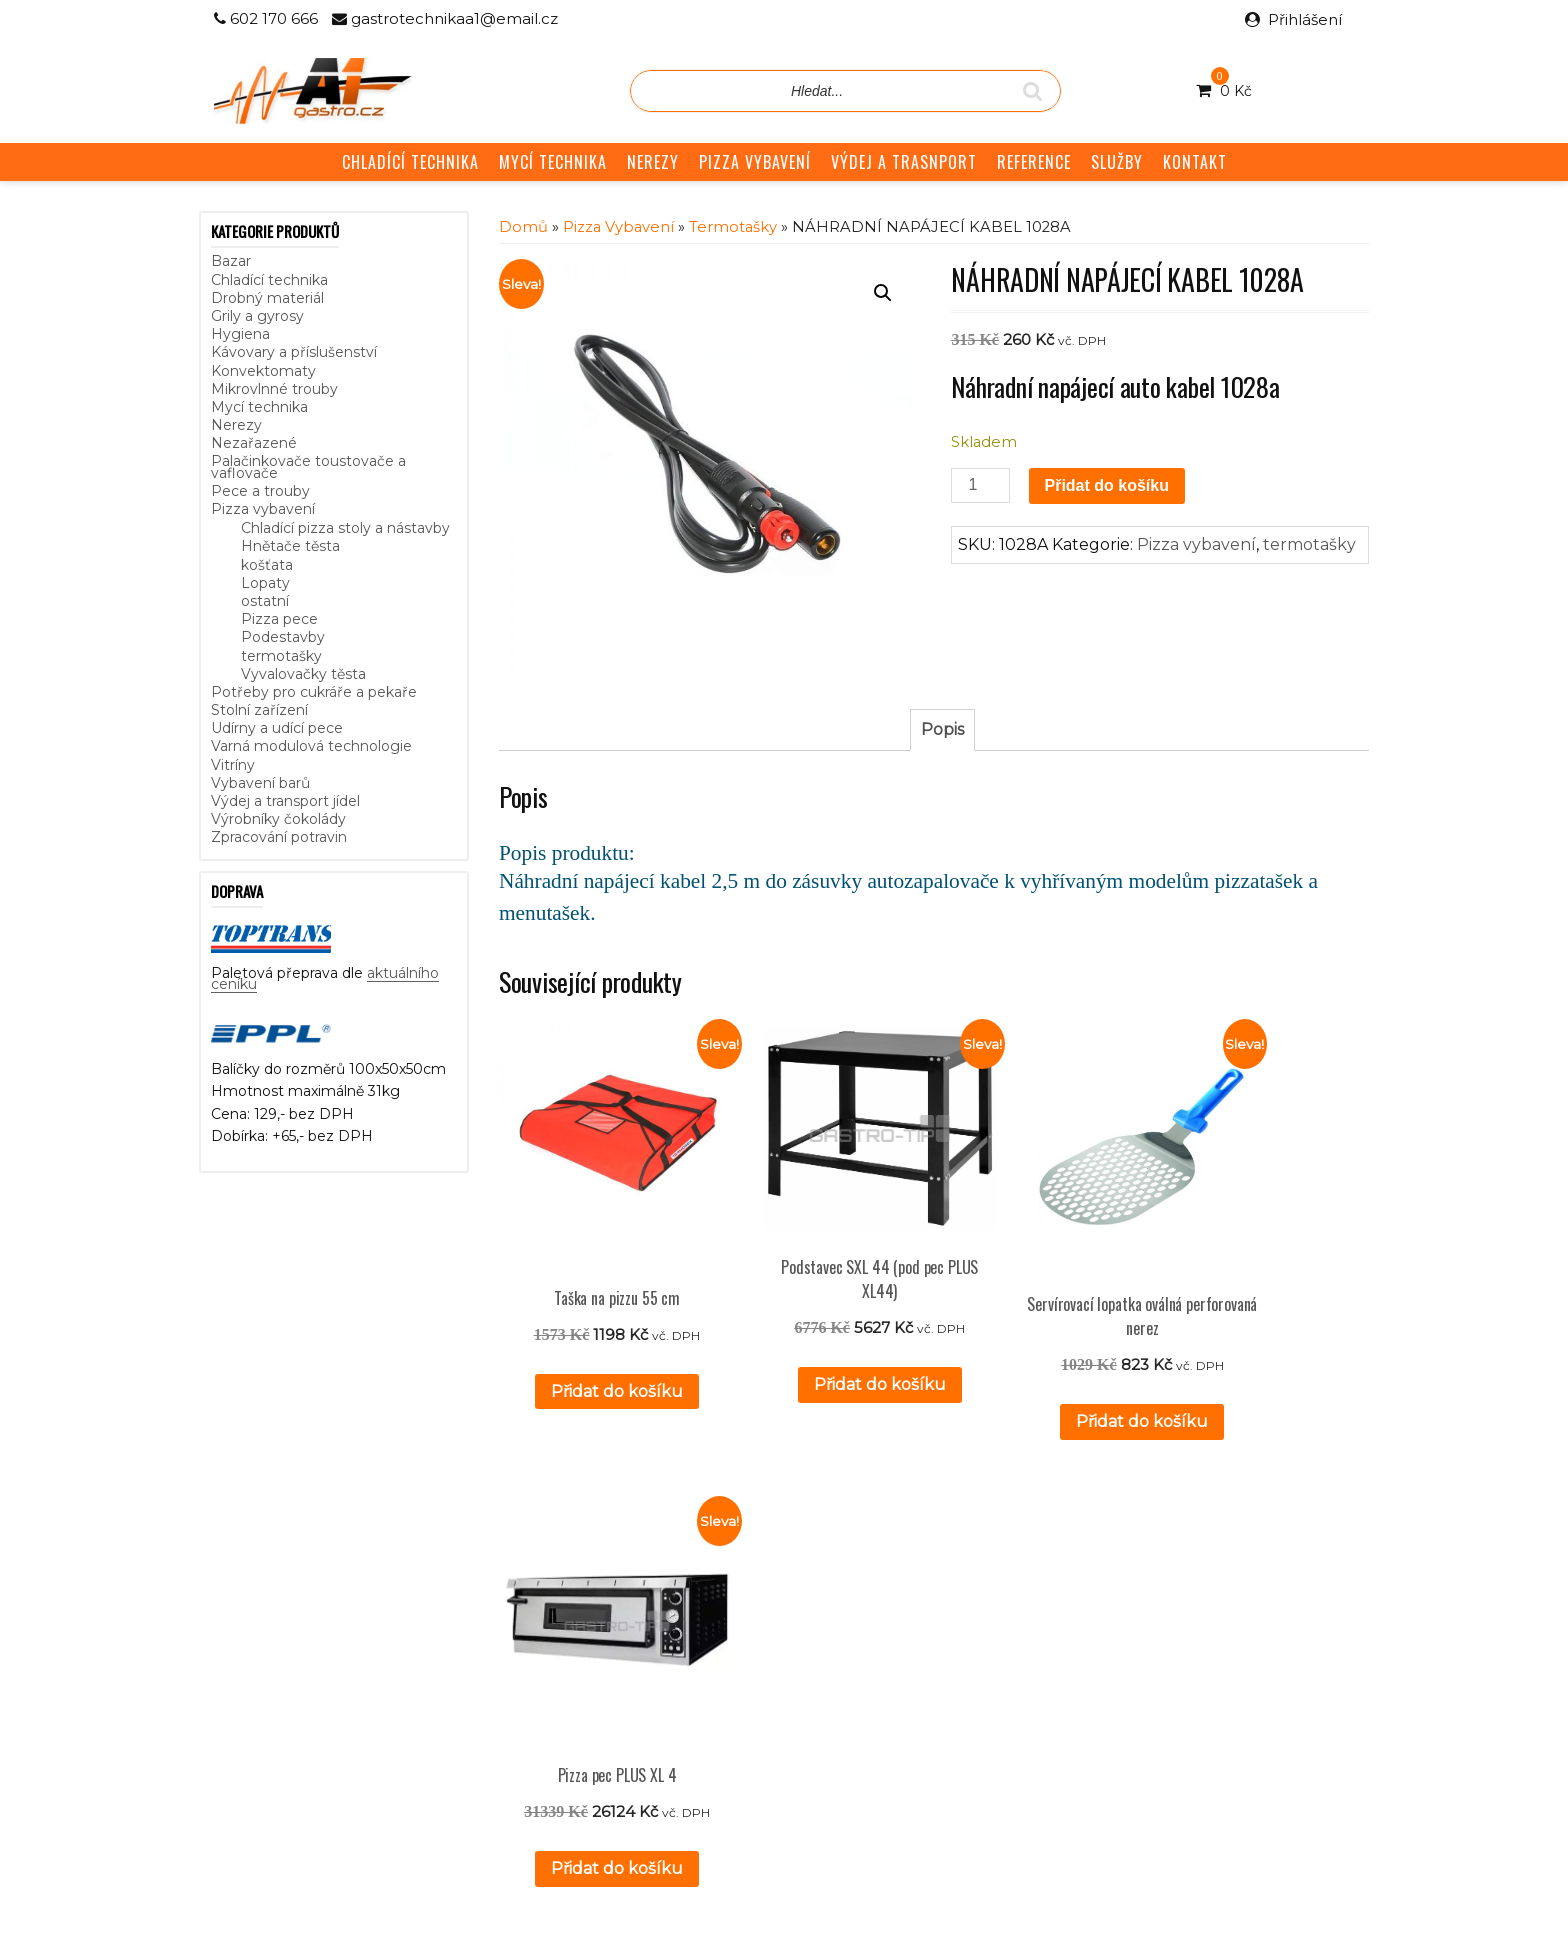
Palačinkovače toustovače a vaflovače (308, 466)
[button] (883, 293)
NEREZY (653, 162)
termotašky (281, 656)
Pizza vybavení (263, 509)
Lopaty (265, 583)
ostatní (265, 601)
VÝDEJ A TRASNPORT (904, 162)
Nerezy (236, 425)
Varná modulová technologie (311, 746)
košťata (267, 565)
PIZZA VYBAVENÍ (755, 162)
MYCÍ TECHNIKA (553, 162)
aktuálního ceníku (416, 1672)
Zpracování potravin (279, 837)
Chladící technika (269, 280)
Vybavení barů (260, 783)
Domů (523, 227)
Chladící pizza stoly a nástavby (345, 528)
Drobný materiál (267, 298)
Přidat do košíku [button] (595, 1346)
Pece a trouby (260, 491)
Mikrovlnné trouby (274, 389)
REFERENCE (1034, 162)
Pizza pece (279, 619)
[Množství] (980, 485)
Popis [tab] (942, 729)
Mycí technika (259, 407)
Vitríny (233, 765)
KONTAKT (1195, 162)
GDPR (621, 1679)
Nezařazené (254, 443)
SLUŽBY (1117, 162)
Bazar (231, 261)
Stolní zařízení (259, 710)
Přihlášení (1305, 19)
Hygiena (240, 334)
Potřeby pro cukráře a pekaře (314, 692)
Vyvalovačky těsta (303, 674)
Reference (636, 1634)
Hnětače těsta (290, 546)
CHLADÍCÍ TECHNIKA (410, 162)
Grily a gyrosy (257, 316)
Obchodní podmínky (670, 1656)
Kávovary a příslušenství (294, 352)
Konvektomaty (263, 371)
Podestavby (283, 637)
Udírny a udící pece (277, 728)
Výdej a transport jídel (285, 801)
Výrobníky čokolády (278, 819)
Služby (621, 1612)
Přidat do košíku (1107, 485)
